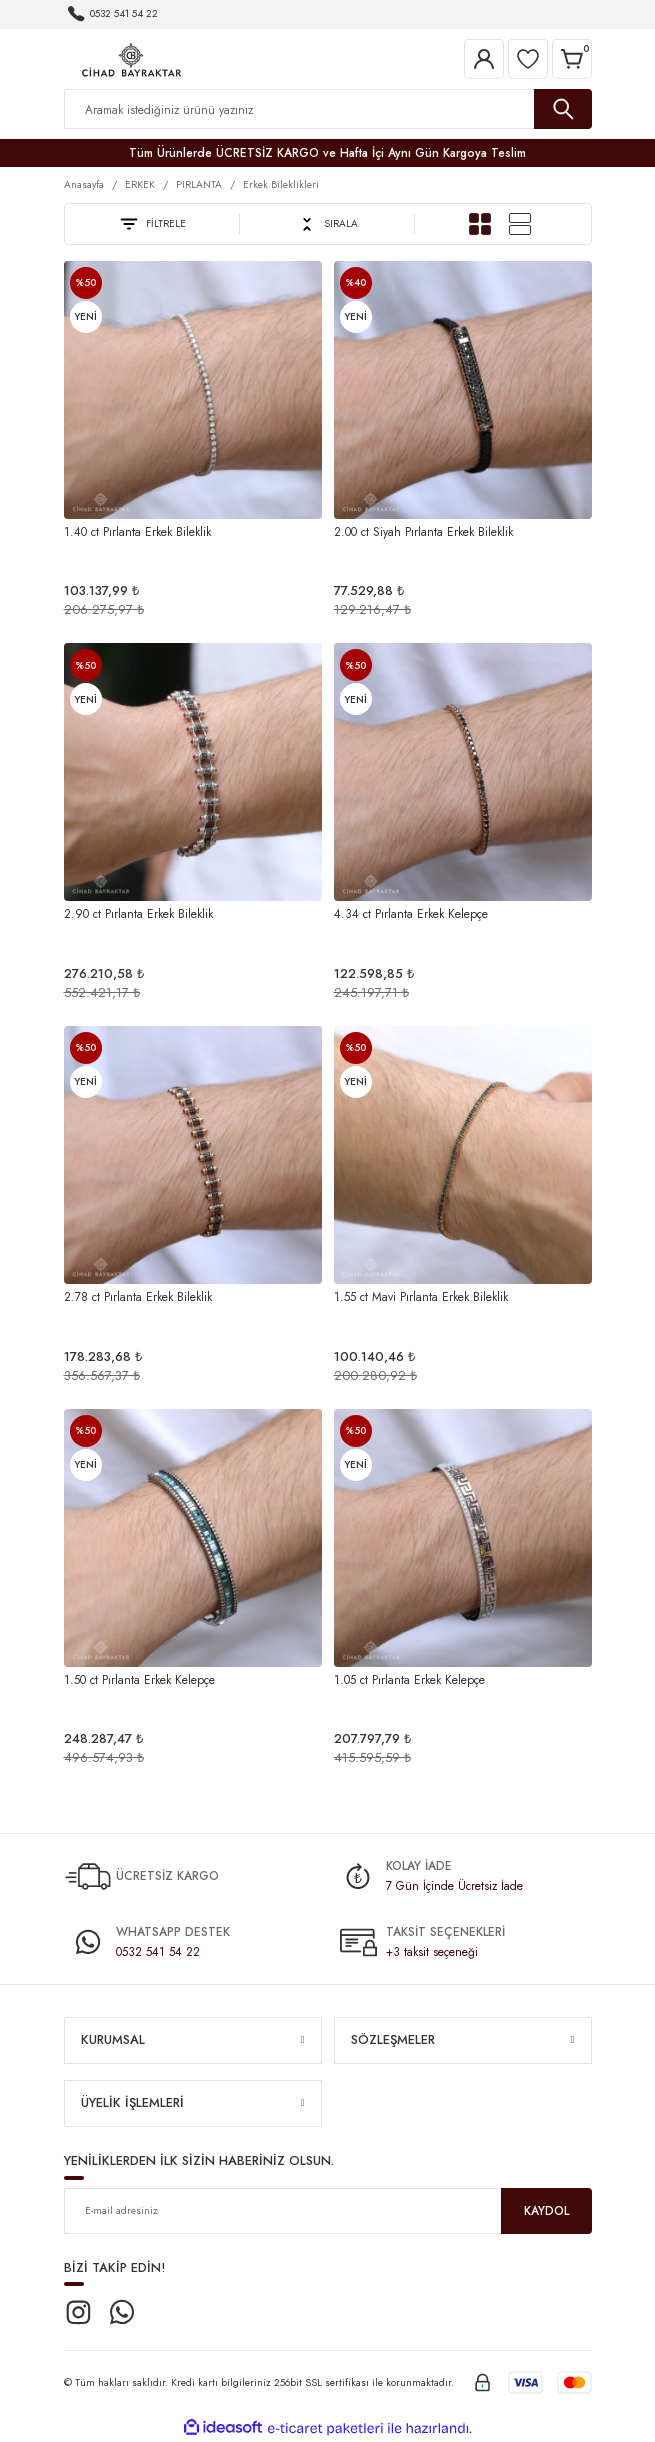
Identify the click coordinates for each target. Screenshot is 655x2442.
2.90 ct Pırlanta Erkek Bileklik (138, 913)
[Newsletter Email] (328, 2211)
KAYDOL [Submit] (546, 2210)
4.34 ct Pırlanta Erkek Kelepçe (411, 913)
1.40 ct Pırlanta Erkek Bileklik (137, 531)
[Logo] (131, 57)
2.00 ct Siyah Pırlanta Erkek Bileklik (423, 531)
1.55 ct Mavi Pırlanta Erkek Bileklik (421, 1296)
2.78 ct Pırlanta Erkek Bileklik (138, 1296)
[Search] (328, 109)
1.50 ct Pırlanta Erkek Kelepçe (139, 1679)
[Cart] (572, 59)
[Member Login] (484, 59)
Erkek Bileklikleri (281, 184)
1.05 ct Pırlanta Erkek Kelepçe (409, 1679)
